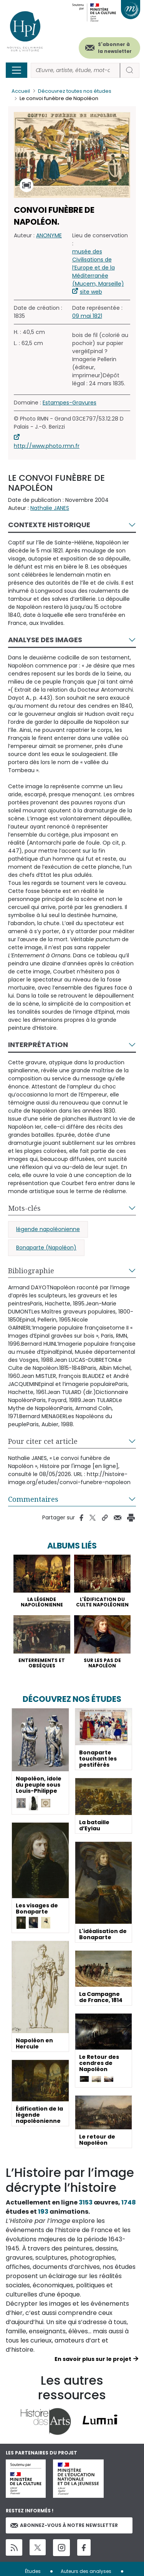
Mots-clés (24, 1208)
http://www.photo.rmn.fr (46, 446)
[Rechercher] (75, 70)
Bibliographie (31, 1270)
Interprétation (38, 1044)
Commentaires (33, 1499)
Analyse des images (45, 639)
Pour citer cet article (43, 1441)
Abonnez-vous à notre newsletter (64, 2525)
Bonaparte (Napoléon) (46, 1247)
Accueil (21, 91)
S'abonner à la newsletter (115, 47)
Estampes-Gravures (69, 402)
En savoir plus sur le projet (93, 2359)
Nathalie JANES (49, 508)
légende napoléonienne (48, 1229)
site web (91, 292)
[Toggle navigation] (16, 70)
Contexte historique (49, 524)
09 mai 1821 (87, 316)
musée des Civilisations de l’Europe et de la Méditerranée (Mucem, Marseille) (98, 268)
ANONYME (49, 235)
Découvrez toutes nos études (74, 91)
